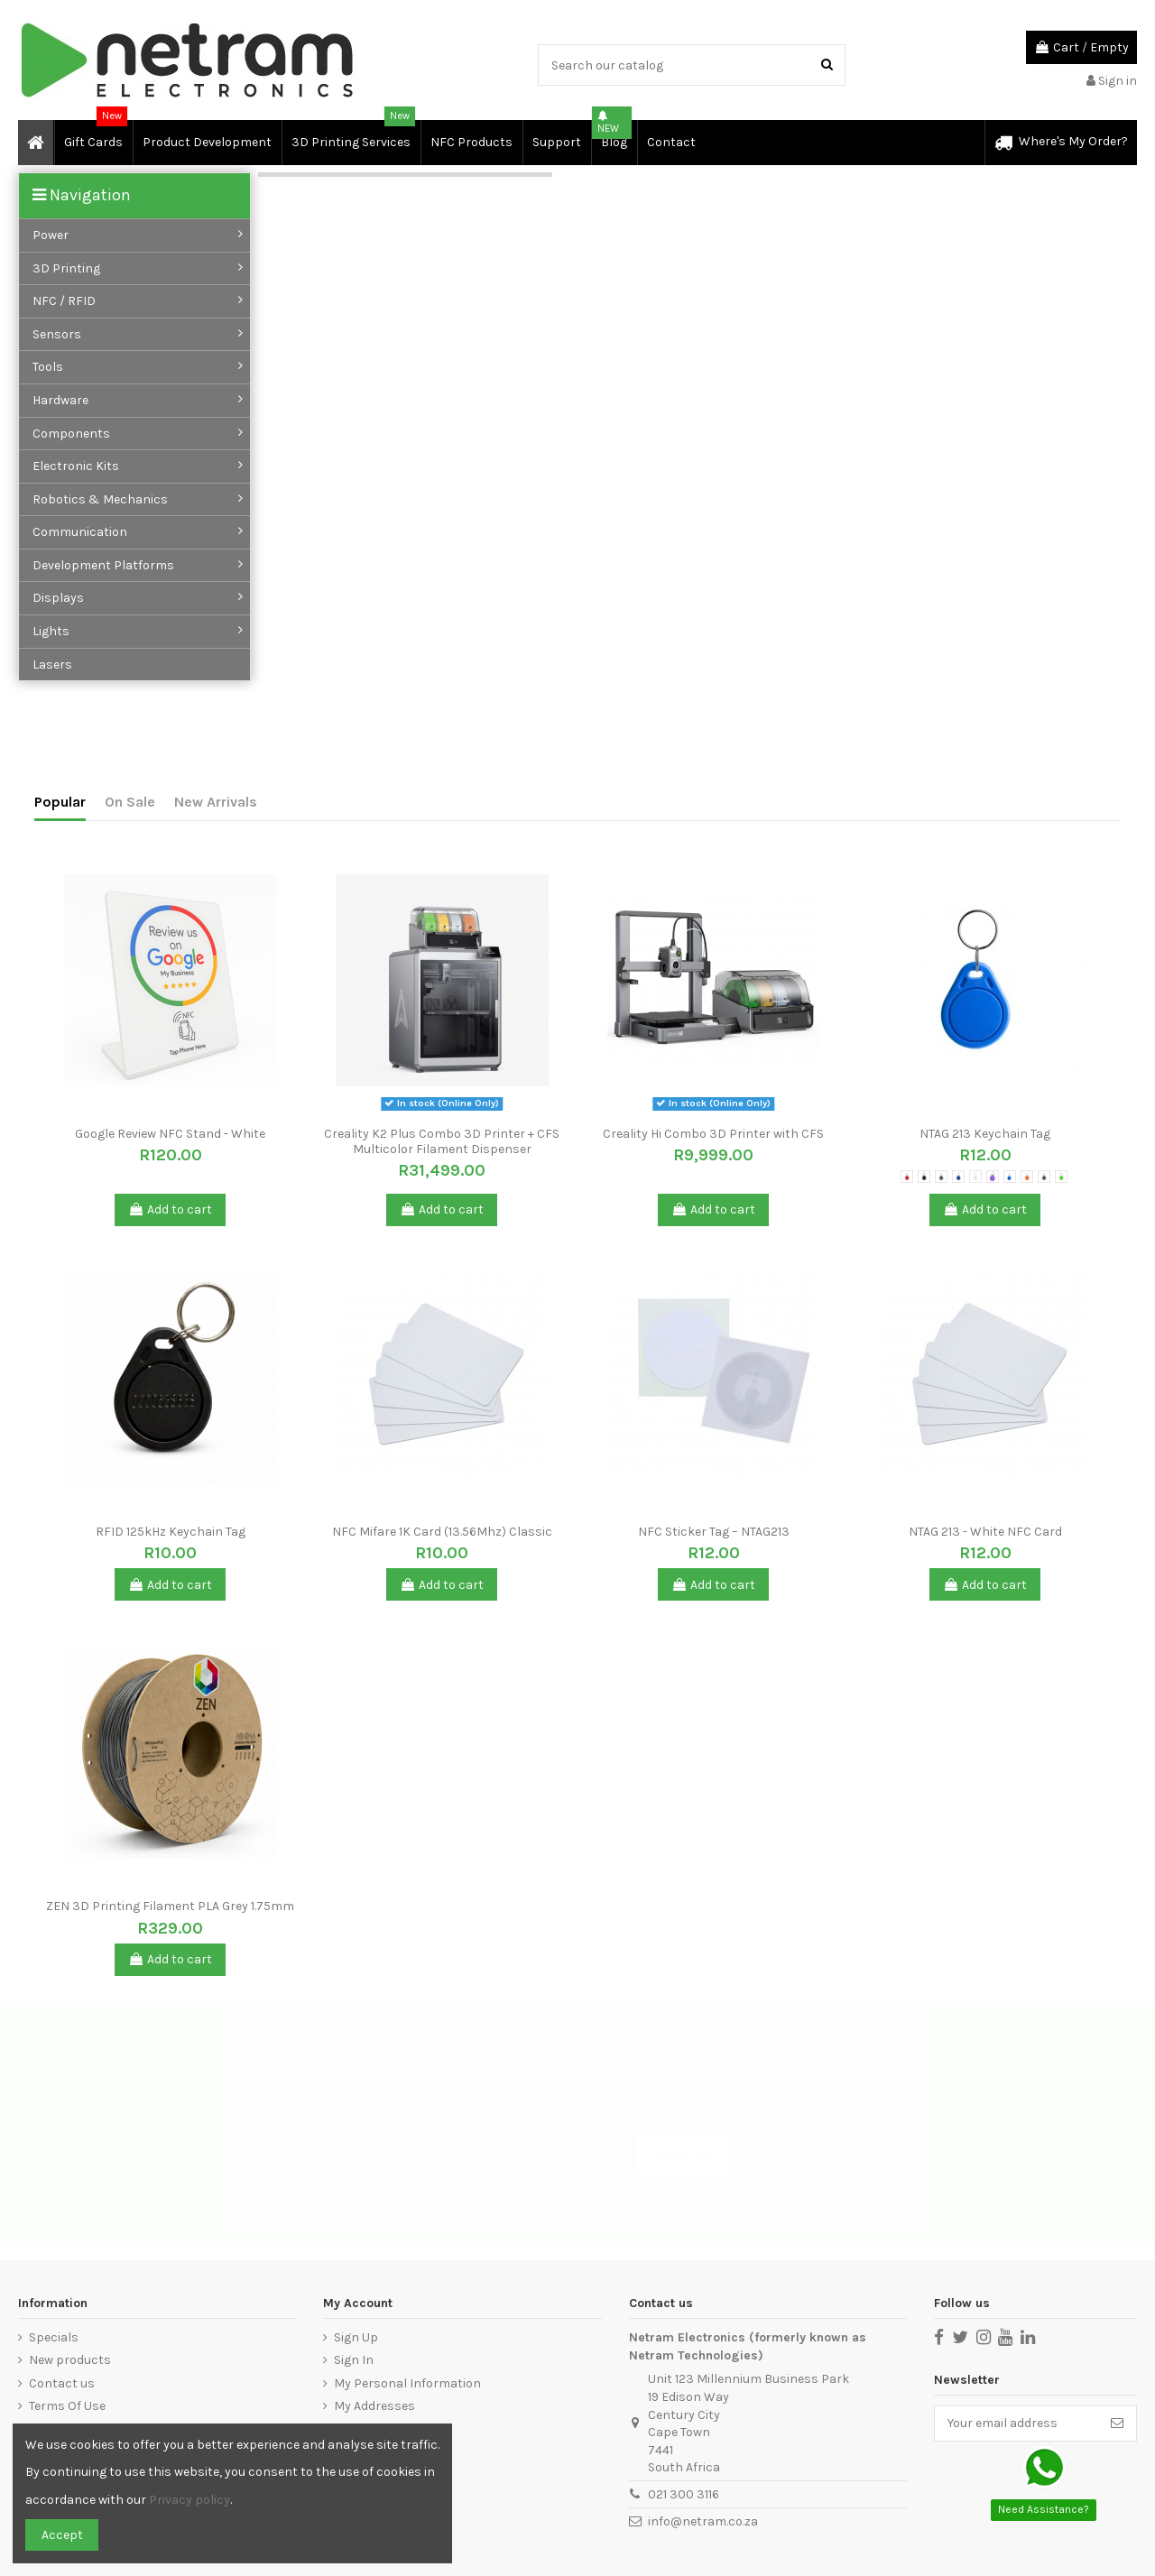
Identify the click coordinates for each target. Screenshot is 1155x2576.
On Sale (130, 801)
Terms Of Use (67, 2406)
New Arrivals (215, 801)
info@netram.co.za (703, 2521)
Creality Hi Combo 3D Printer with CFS (713, 1133)
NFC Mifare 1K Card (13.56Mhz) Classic (442, 1531)
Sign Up (356, 2337)
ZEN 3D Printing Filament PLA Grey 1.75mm (170, 1906)
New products (70, 2360)
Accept (62, 2535)
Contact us (62, 2383)
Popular (60, 801)
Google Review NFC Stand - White (170, 1133)
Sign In (354, 2360)
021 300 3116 (683, 2494)
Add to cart (170, 1209)
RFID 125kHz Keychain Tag (170, 1531)
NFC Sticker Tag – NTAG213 (714, 1531)
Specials (54, 2337)
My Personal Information (407, 2383)
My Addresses (374, 2406)
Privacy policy (189, 2499)
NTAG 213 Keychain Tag (984, 1133)
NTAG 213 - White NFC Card (985, 1531)
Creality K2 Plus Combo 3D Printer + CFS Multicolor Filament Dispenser (441, 1141)
